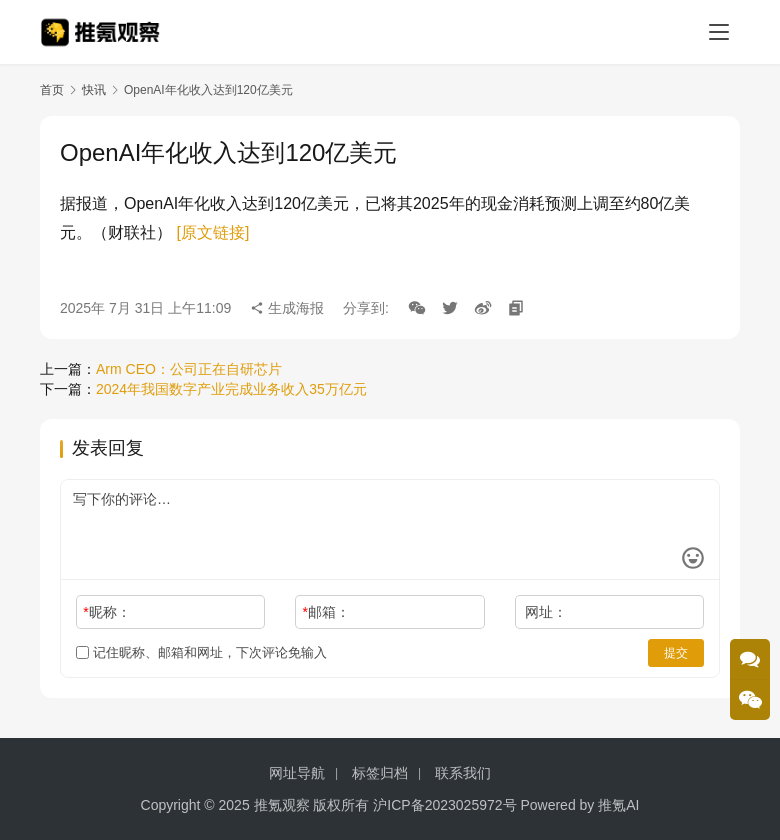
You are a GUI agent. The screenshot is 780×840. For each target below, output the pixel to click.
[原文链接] (212, 232)
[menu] (719, 32)
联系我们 (463, 773)
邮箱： (326, 612)
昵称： (106, 612)
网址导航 (297, 773)
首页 (52, 90)
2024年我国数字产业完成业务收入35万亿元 (231, 389)
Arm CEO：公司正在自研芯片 (189, 369)
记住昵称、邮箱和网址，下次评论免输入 (201, 652)
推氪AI (618, 805)
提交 (676, 653)
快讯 (94, 90)
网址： (546, 612)
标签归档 (380, 773)
